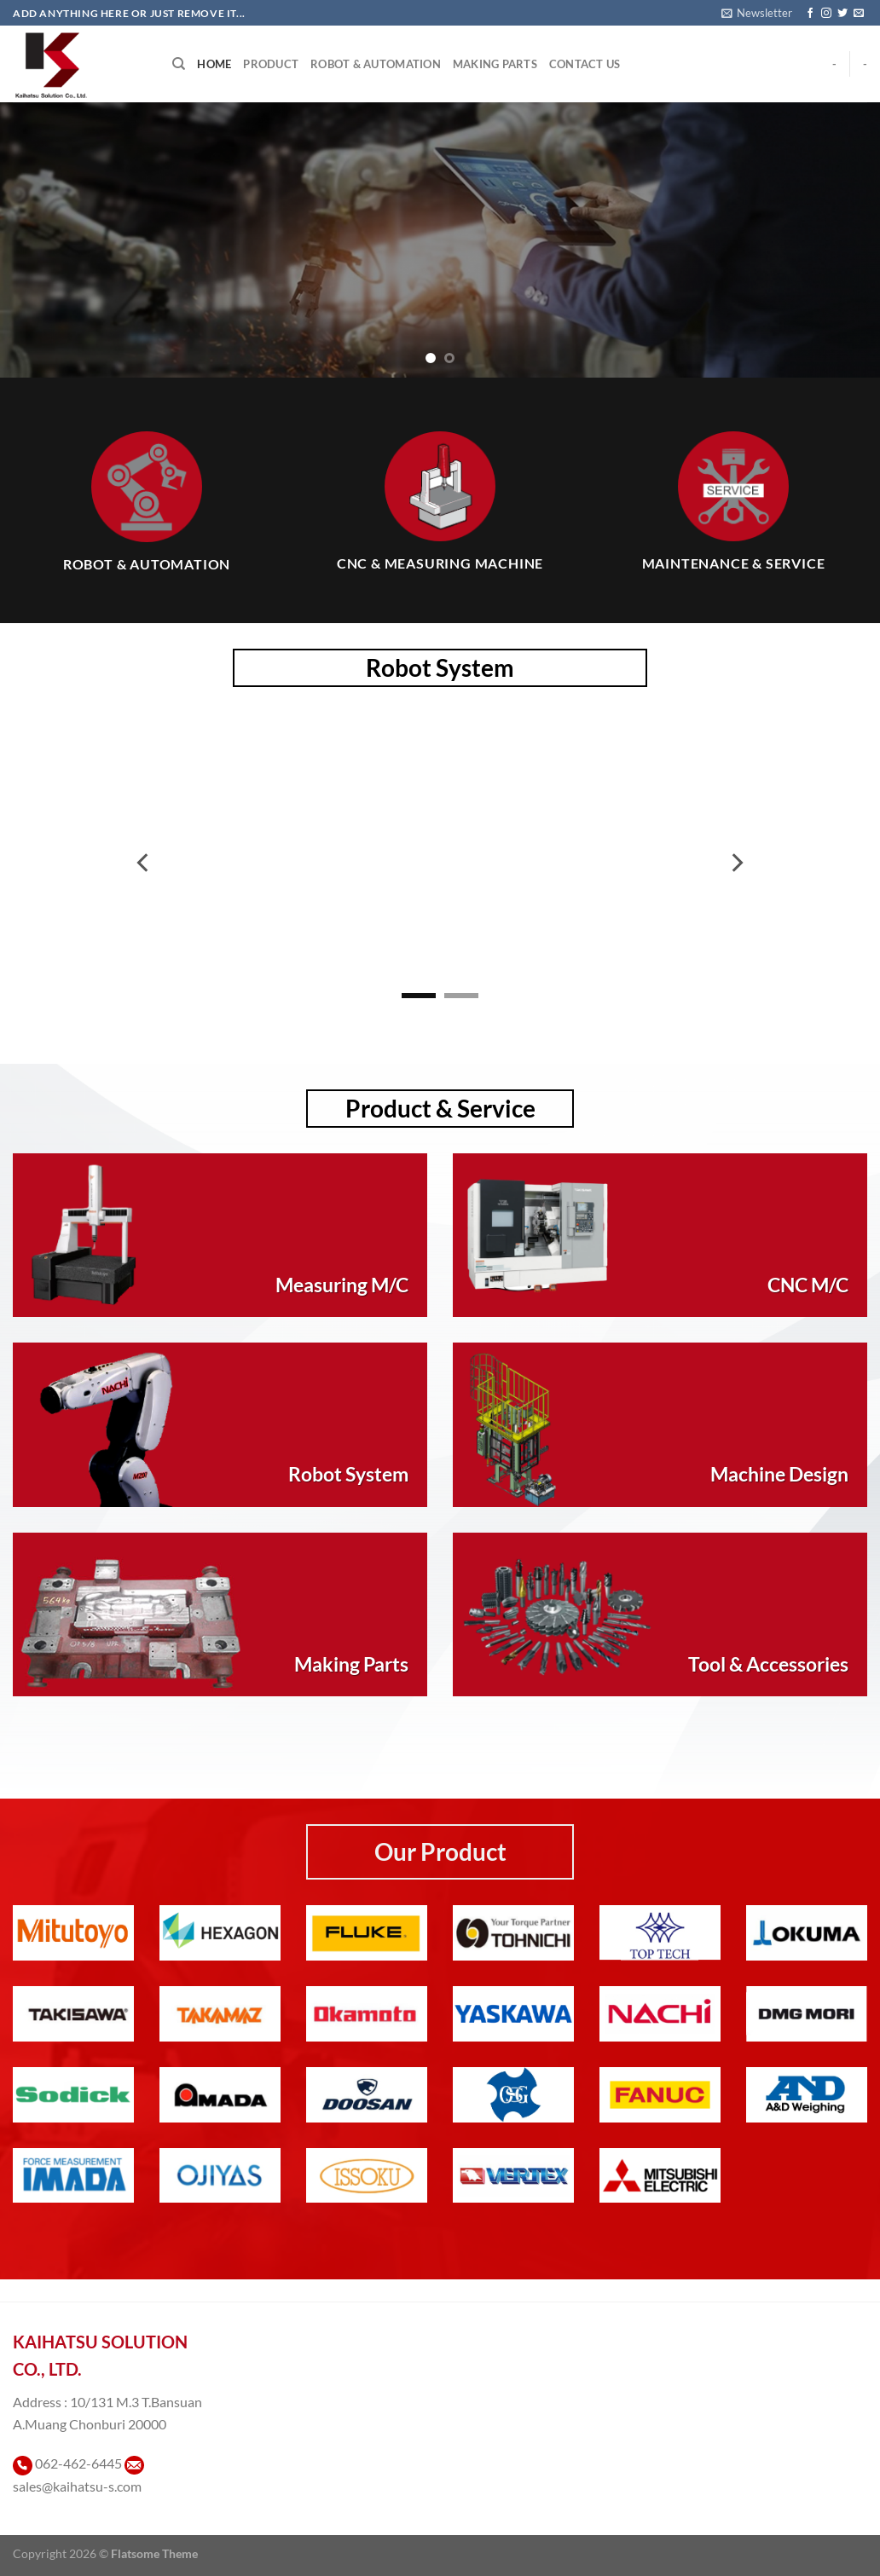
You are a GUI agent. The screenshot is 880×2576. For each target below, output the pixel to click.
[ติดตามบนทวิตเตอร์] (842, 14)
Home (214, 64)
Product (270, 64)
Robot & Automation (375, 64)
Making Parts (495, 64)
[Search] (178, 64)
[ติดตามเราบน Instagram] (826, 14)
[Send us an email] (859, 14)
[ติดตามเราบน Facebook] (810, 14)
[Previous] (144, 862)
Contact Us (585, 64)
